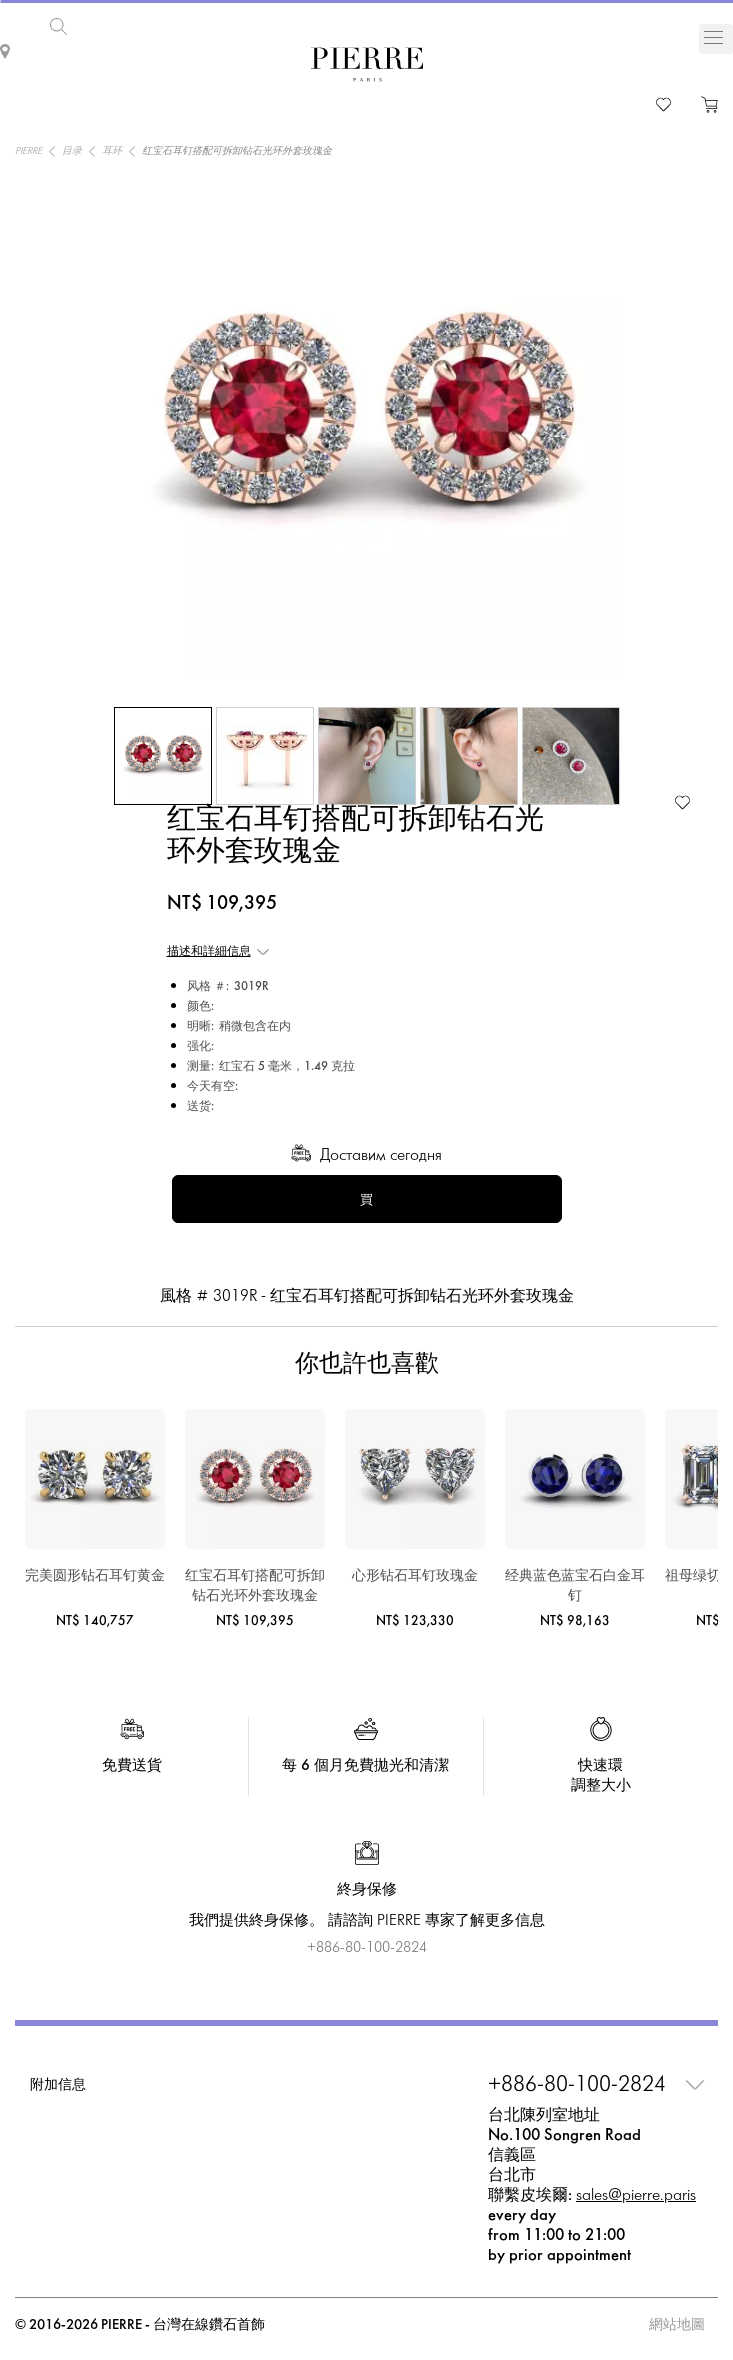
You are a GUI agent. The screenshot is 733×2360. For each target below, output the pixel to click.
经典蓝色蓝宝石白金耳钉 (575, 1582)
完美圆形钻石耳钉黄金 (95, 1572)
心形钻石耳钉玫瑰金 (415, 1572)
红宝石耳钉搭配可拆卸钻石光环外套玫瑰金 (255, 1582)
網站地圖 (677, 2321)
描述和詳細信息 (209, 948)
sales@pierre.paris (636, 2191)
